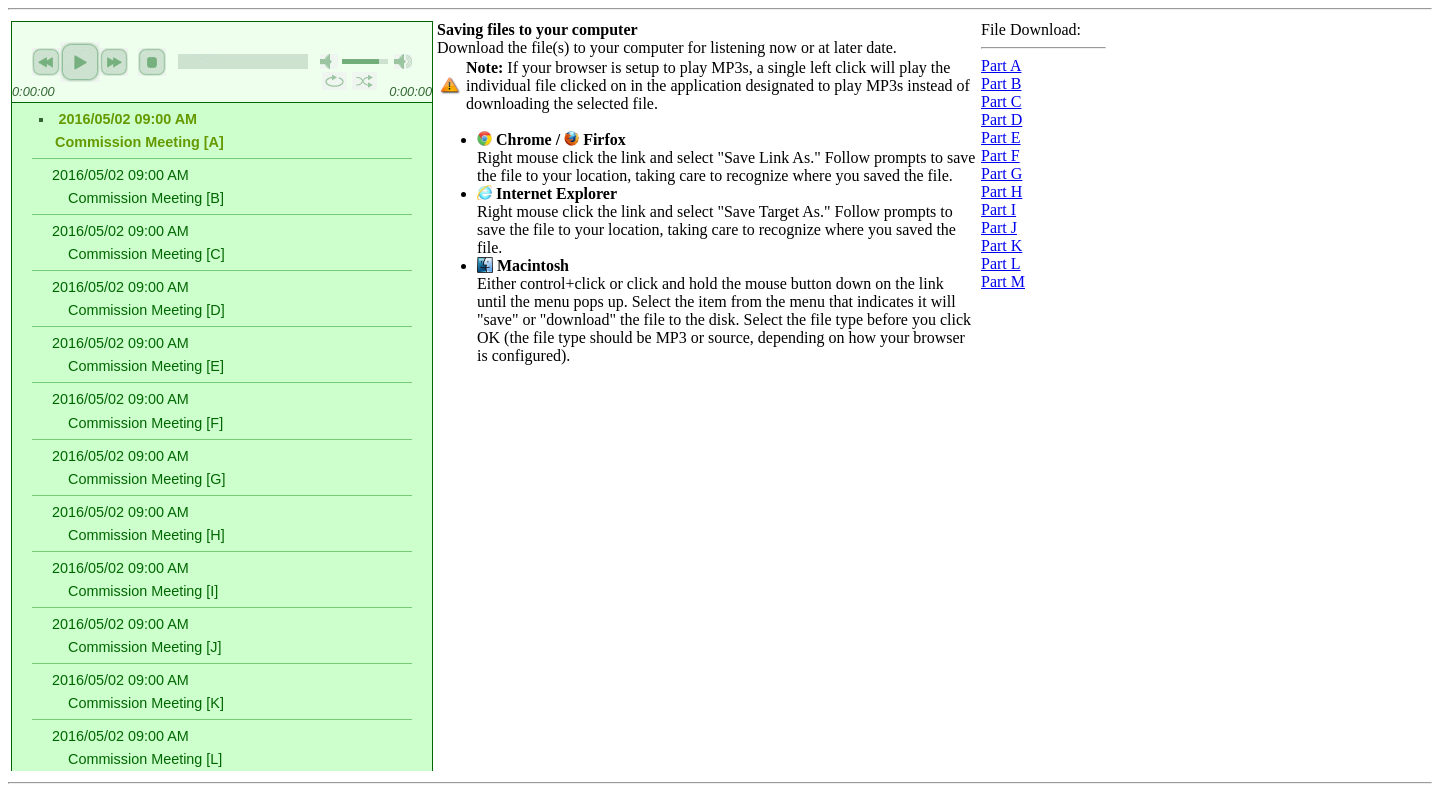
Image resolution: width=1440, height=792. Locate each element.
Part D (1001, 119)
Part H (1001, 191)
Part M (1003, 281)
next (114, 62)
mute (329, 61)
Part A (1001, 65)
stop (152, 62)
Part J (999, 227)
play (80, 62)
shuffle (364, 81)
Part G (1001, 173)
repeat (334, 81)
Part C (1001, 101)
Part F (1000, 155)
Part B (1001, 83)
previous (46, 62)
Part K (1001, 245)
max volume (403, 61)
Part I (998, 209)
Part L (1001, 263)
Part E (1001, 137)
